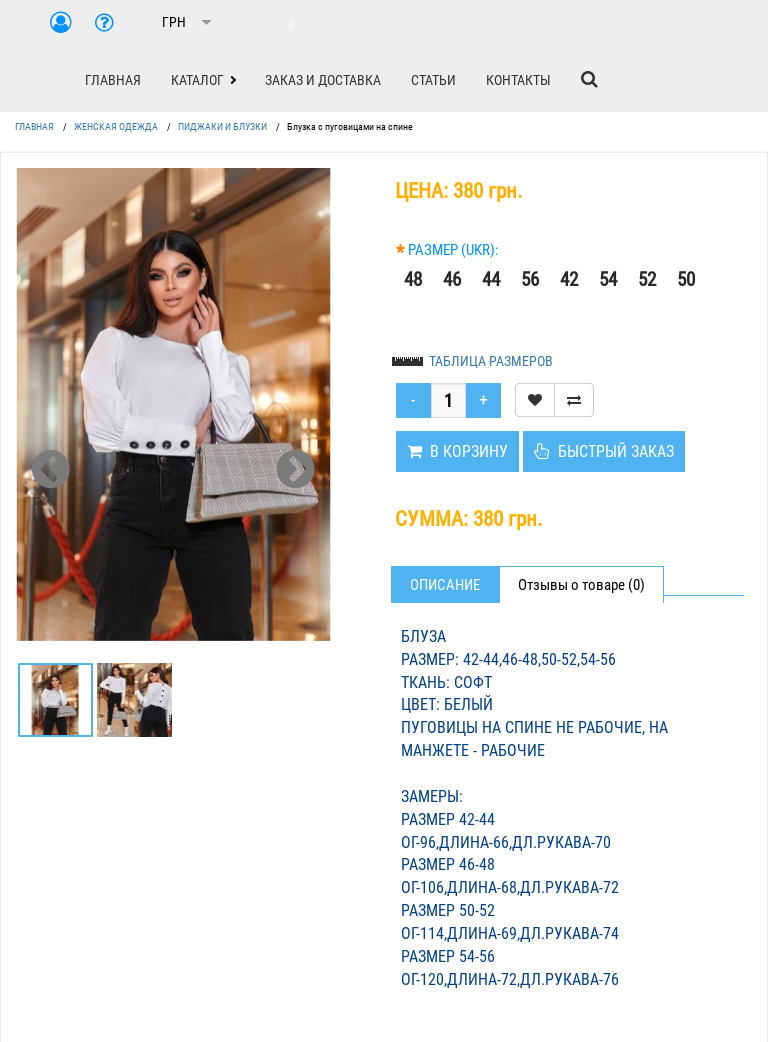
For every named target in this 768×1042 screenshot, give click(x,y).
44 (491, 279)
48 (413, 279)
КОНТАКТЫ (518, 80)
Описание (445, 585)
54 (608, 279)
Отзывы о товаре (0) (581, 585)
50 (686, 279)
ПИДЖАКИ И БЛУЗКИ (222, 126)
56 (530, 279)
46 (452, 279)
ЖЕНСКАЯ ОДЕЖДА (116, 126)
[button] (203, 80)
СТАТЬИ (433, 80)
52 (647, 279)
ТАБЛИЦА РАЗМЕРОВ (491, 361)
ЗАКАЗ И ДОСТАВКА (323, 80)
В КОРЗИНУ (457, 451)
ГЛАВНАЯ (113, 80)
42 (569, 279)
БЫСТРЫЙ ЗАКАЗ (604, 451)
